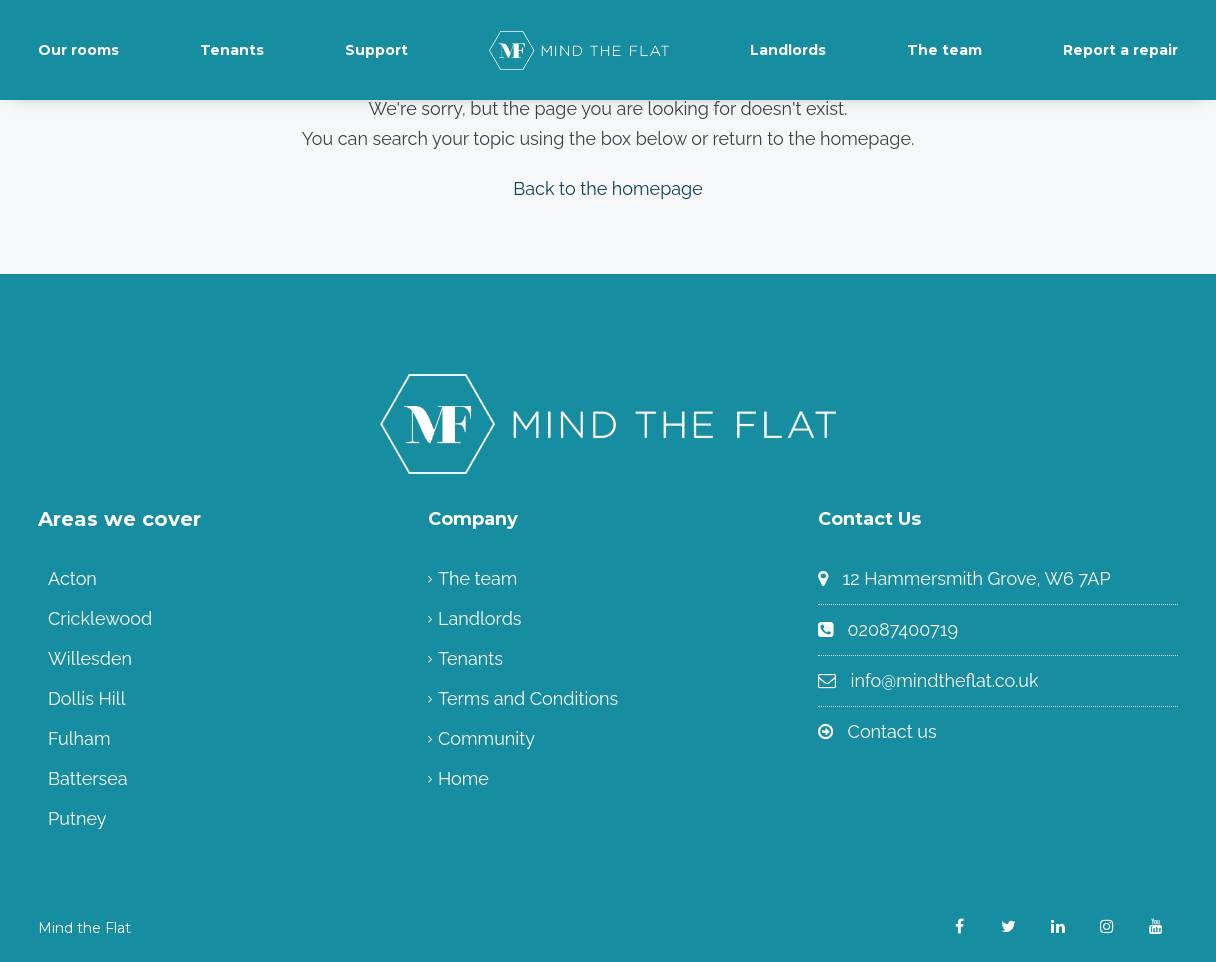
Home (463, 778)
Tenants (232, 50)
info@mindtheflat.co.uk (945, 680)
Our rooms (78, 50)
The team (944, 50)
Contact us (892, 731)
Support (376, 50)
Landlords (788, 50)
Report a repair (1120, 50)
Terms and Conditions (528, 698)
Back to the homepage (608, 188)
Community (486, 738)
